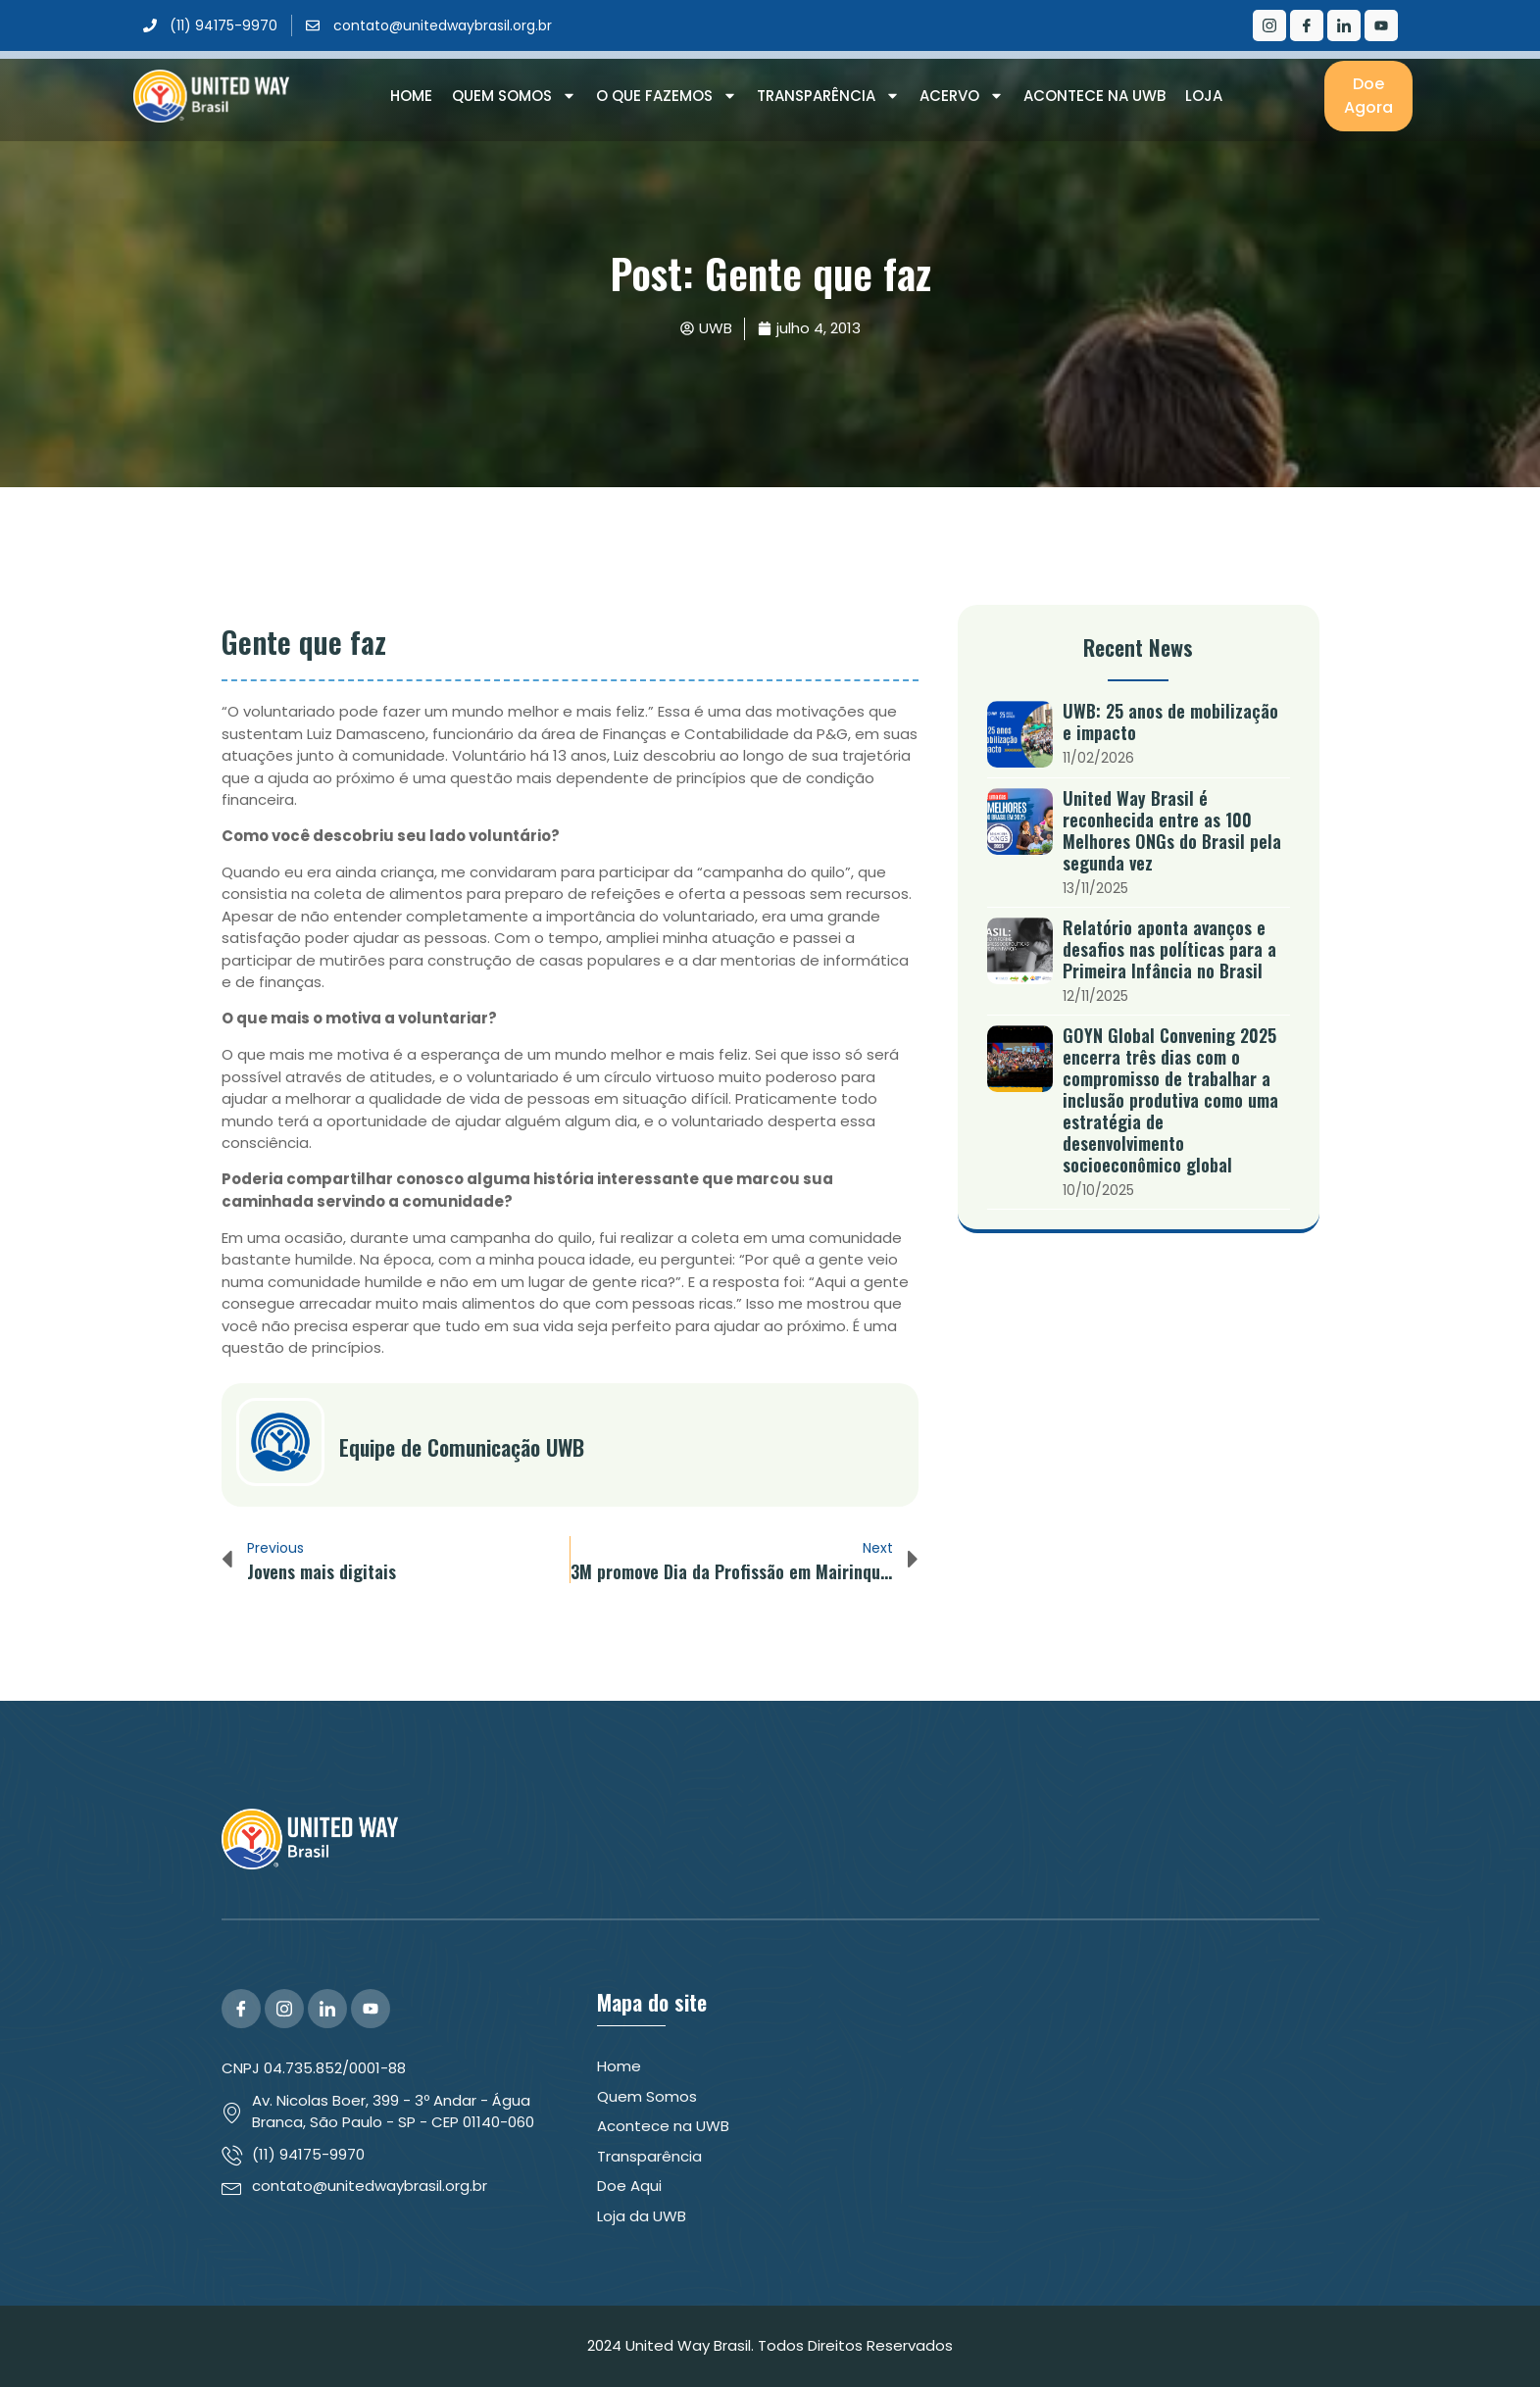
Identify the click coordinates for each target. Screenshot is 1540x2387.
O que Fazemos (666, 96)
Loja (1203, 95)
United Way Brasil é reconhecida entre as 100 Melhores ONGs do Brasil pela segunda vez (1172, 830)
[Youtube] (1381, 25)
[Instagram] (1269, 25)
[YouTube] (370, 2008)
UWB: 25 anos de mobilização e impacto (1170, 721)
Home (411, 95)
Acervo (961, 96)
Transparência (828, 96)
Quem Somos (514, 96)
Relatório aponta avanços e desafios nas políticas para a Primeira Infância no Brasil (1169, 949)
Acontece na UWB (1094, 95)
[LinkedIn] (1344, 25)
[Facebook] (1306, 25)
